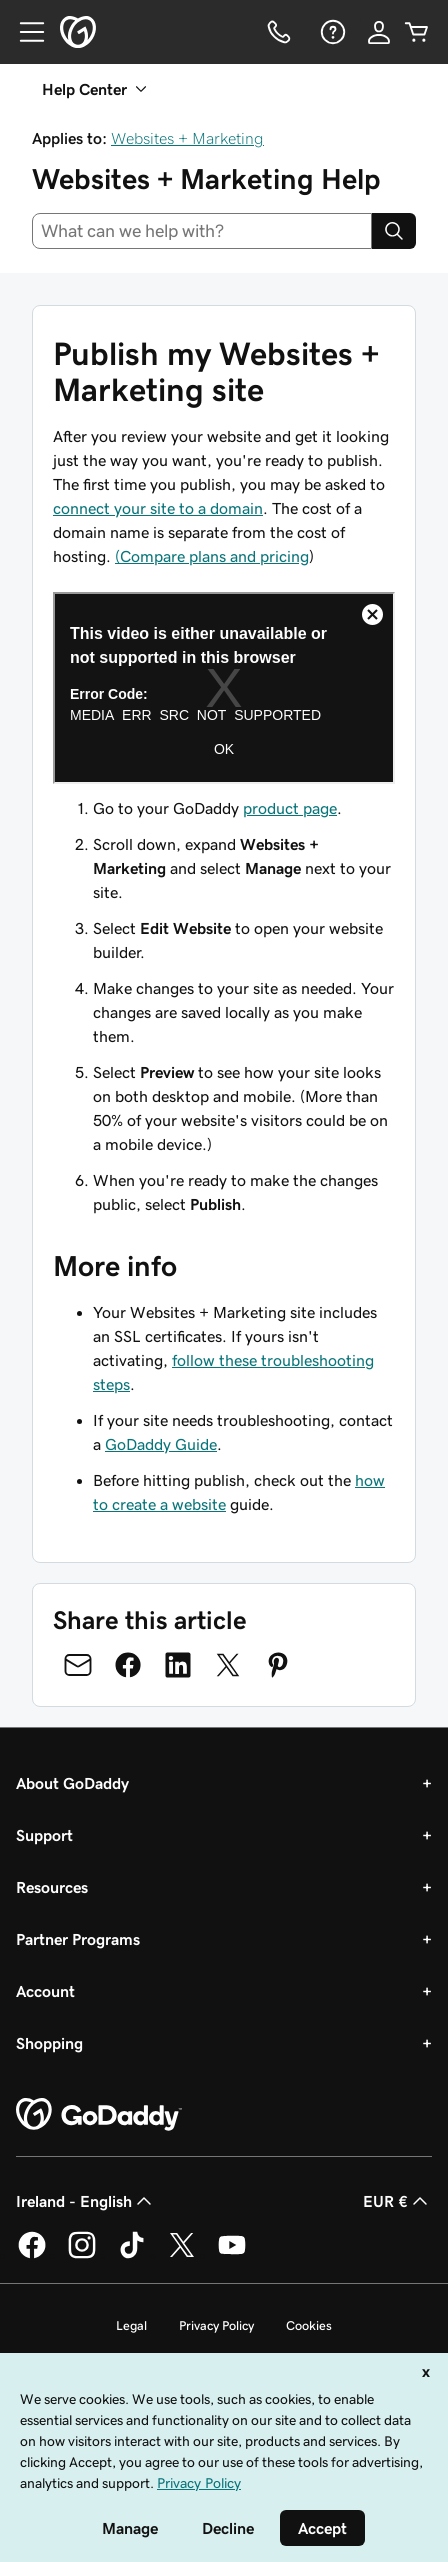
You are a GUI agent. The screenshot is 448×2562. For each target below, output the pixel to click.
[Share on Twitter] (228, 1665)
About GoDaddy (72, 1783)
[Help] (331, 32)
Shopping (49, 2043)
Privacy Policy (216, 2325)
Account (45, 1991)
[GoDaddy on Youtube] (232, 2255)
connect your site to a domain (158, 508)
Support (44, 1835)
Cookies (309, 2325)
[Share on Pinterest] (278, 1665)
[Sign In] (379, 32)
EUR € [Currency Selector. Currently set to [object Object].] (397, 2201)
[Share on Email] (78, 1665)
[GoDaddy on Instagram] (82, 2255)
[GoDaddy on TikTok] (132, 2255)
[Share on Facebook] (128, 1665)
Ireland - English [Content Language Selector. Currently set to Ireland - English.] (86, 2201)
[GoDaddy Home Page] (99, 2115)
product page (290, 808)
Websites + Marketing (187, 138)
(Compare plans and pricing (212, 556)
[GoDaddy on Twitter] (182, 2255)
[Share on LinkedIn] (178, 1665)
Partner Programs (78, 1939)
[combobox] (202, 231)
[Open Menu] (24, 32)
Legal (131, 2325)
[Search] (394, 231)
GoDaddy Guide (161, 1444)
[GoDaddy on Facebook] (32, 2255)
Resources (52, 1887)
